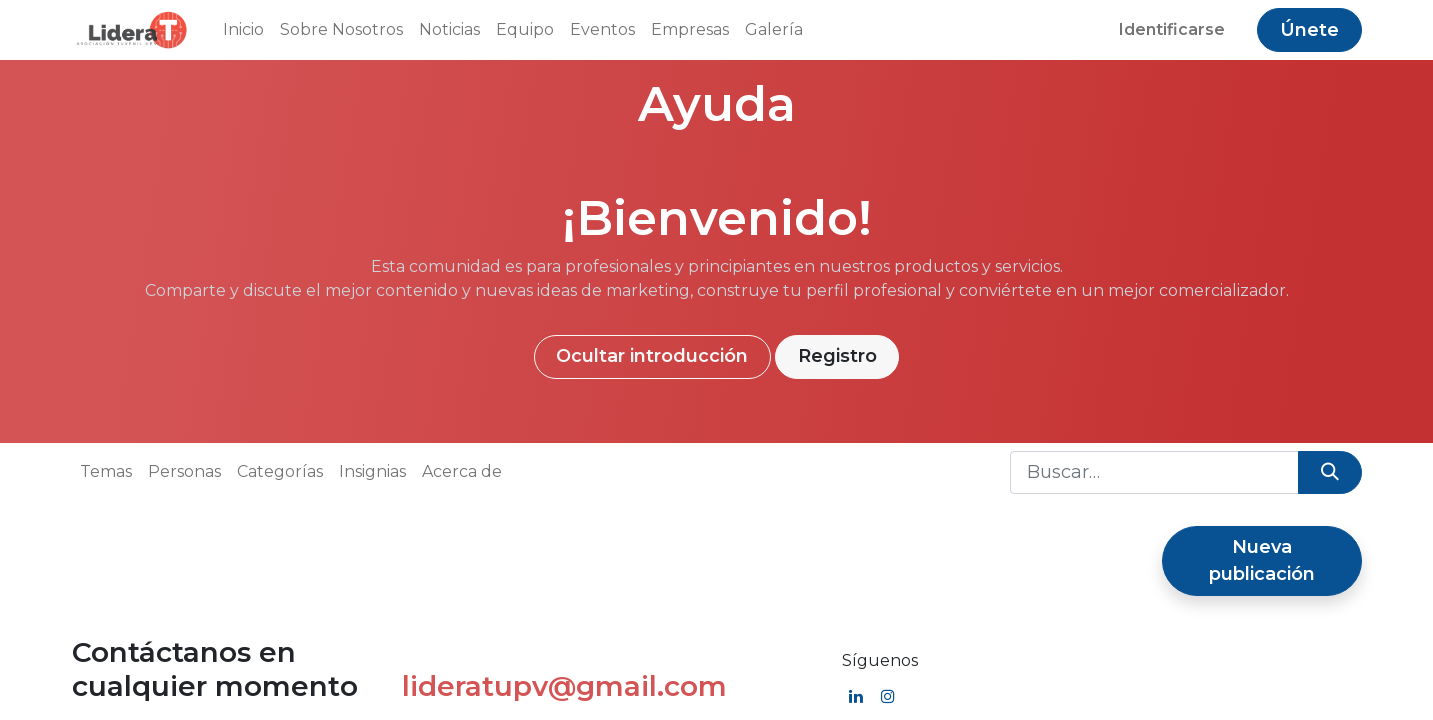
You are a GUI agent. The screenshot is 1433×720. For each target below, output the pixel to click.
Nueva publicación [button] (1262, 560)
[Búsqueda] (1329, 472)
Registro (837, 356)
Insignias (372, 471)
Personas (184, 471)
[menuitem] (243, 30)
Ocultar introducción (652, 356)
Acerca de (462, 471)
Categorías (280, 471)
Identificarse (1172, 29)
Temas (106, 471)
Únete (1309, 30)
